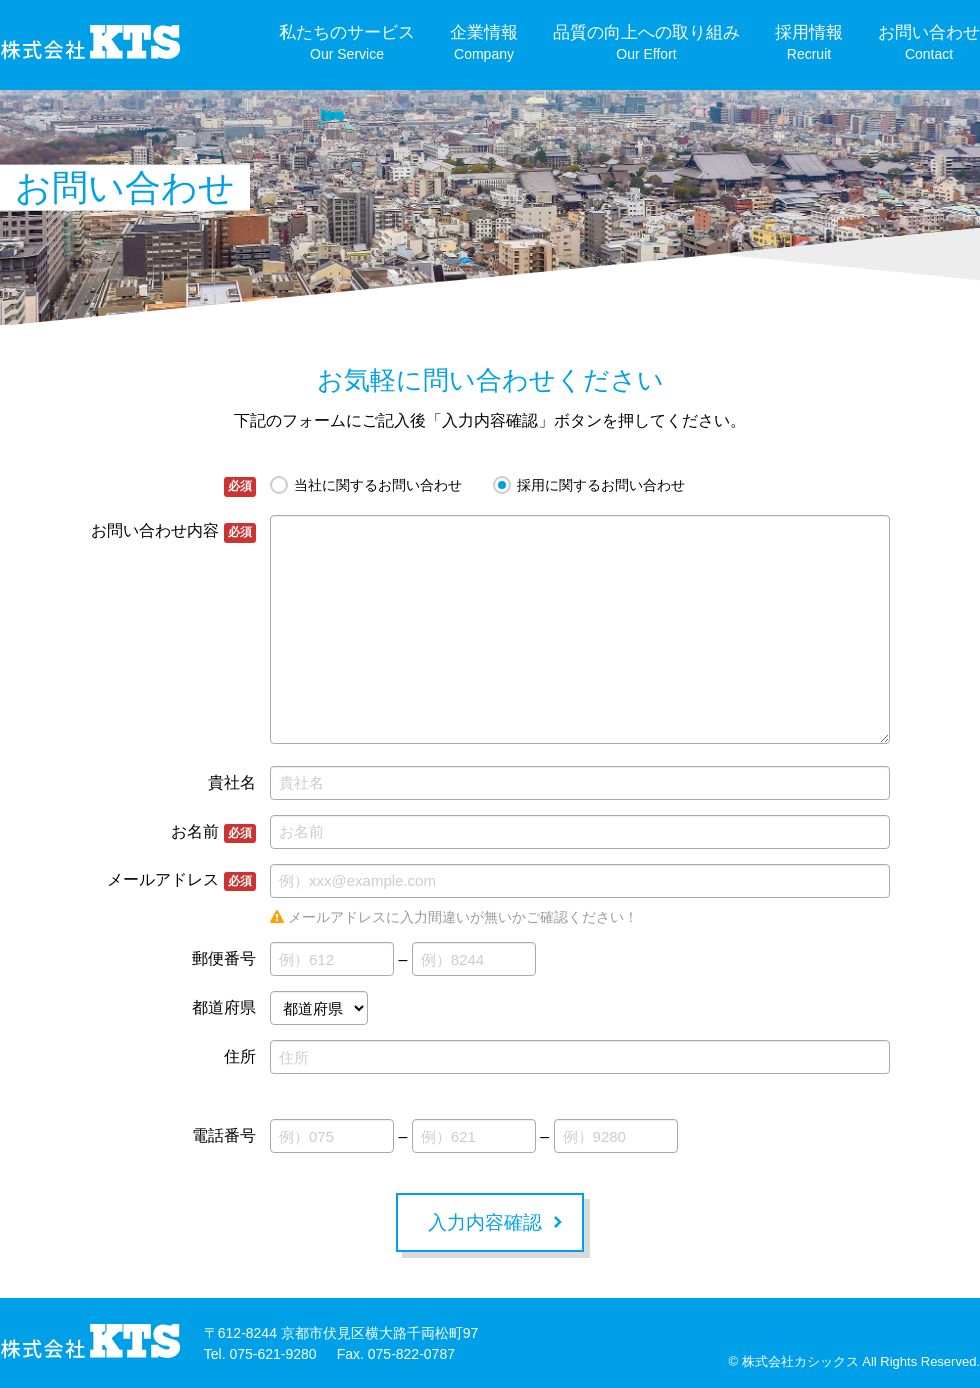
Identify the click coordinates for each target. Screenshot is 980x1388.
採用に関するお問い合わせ (601, 485)
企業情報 (484, 42)
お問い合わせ (929, 42)
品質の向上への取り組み (646, 42)
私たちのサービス (347, 42)
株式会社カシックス (800, 1361)
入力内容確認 (485, 1222)
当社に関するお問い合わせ (378, 485)
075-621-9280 (272, 1354)
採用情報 (809, 42)
